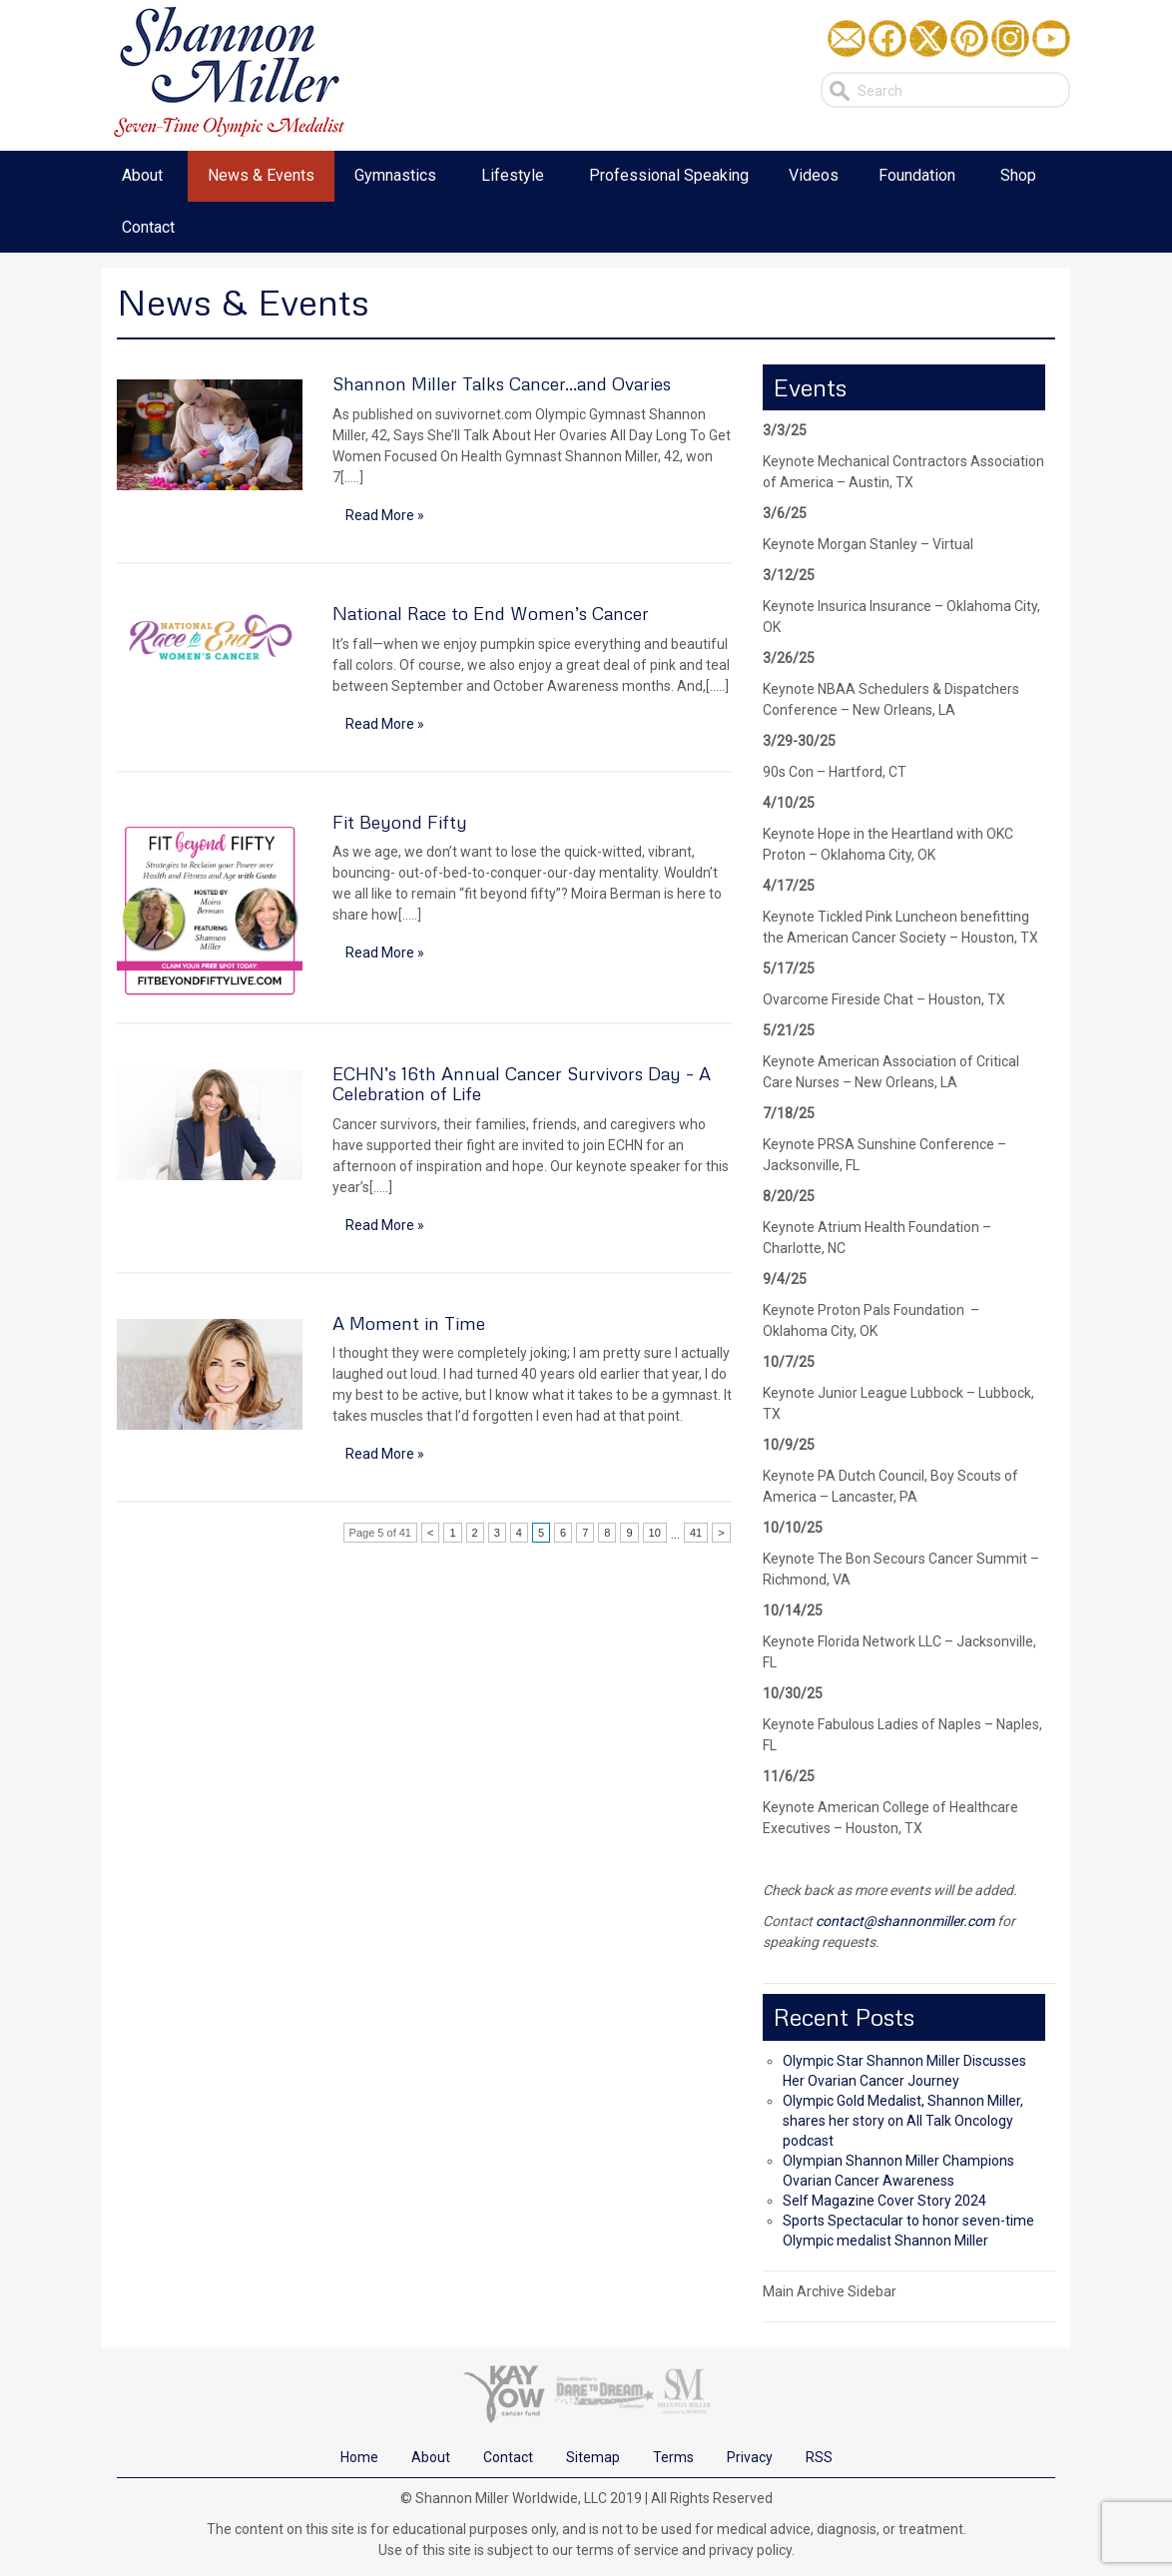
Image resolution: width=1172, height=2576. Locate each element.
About (430, 2457)
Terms (673, 2457)
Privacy (750, 2457)
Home (359, 2457)
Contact (508, 2457)
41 (696, 1533)
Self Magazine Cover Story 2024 (884, 2201)
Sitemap (593, 2457)
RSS (819, 2457)
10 (655, 1533)
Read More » (384, 515)
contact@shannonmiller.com (905, 1921)
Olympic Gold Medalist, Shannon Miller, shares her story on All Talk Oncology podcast (903, 2121)
